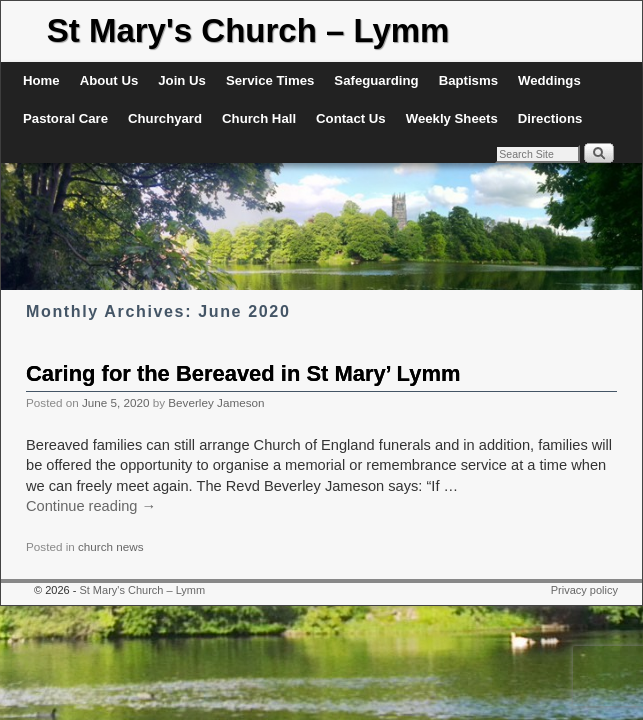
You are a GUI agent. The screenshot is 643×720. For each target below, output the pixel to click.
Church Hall (259, 118)
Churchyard (165, 118)
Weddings (549, 80)
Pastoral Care (65, 118)
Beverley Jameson (216, 402)
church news (111, 546)
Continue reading (91, 506)
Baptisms (468, 80)
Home (41, 80)
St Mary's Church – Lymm (248, 30)
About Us (109, 80)
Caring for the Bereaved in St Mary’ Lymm (243, 373)
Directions (550, 118)
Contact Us (351, 118)
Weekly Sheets (452, 118)
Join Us (182, 80)
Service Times (270, 80)
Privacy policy (584, 590)
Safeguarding (376, 80)
